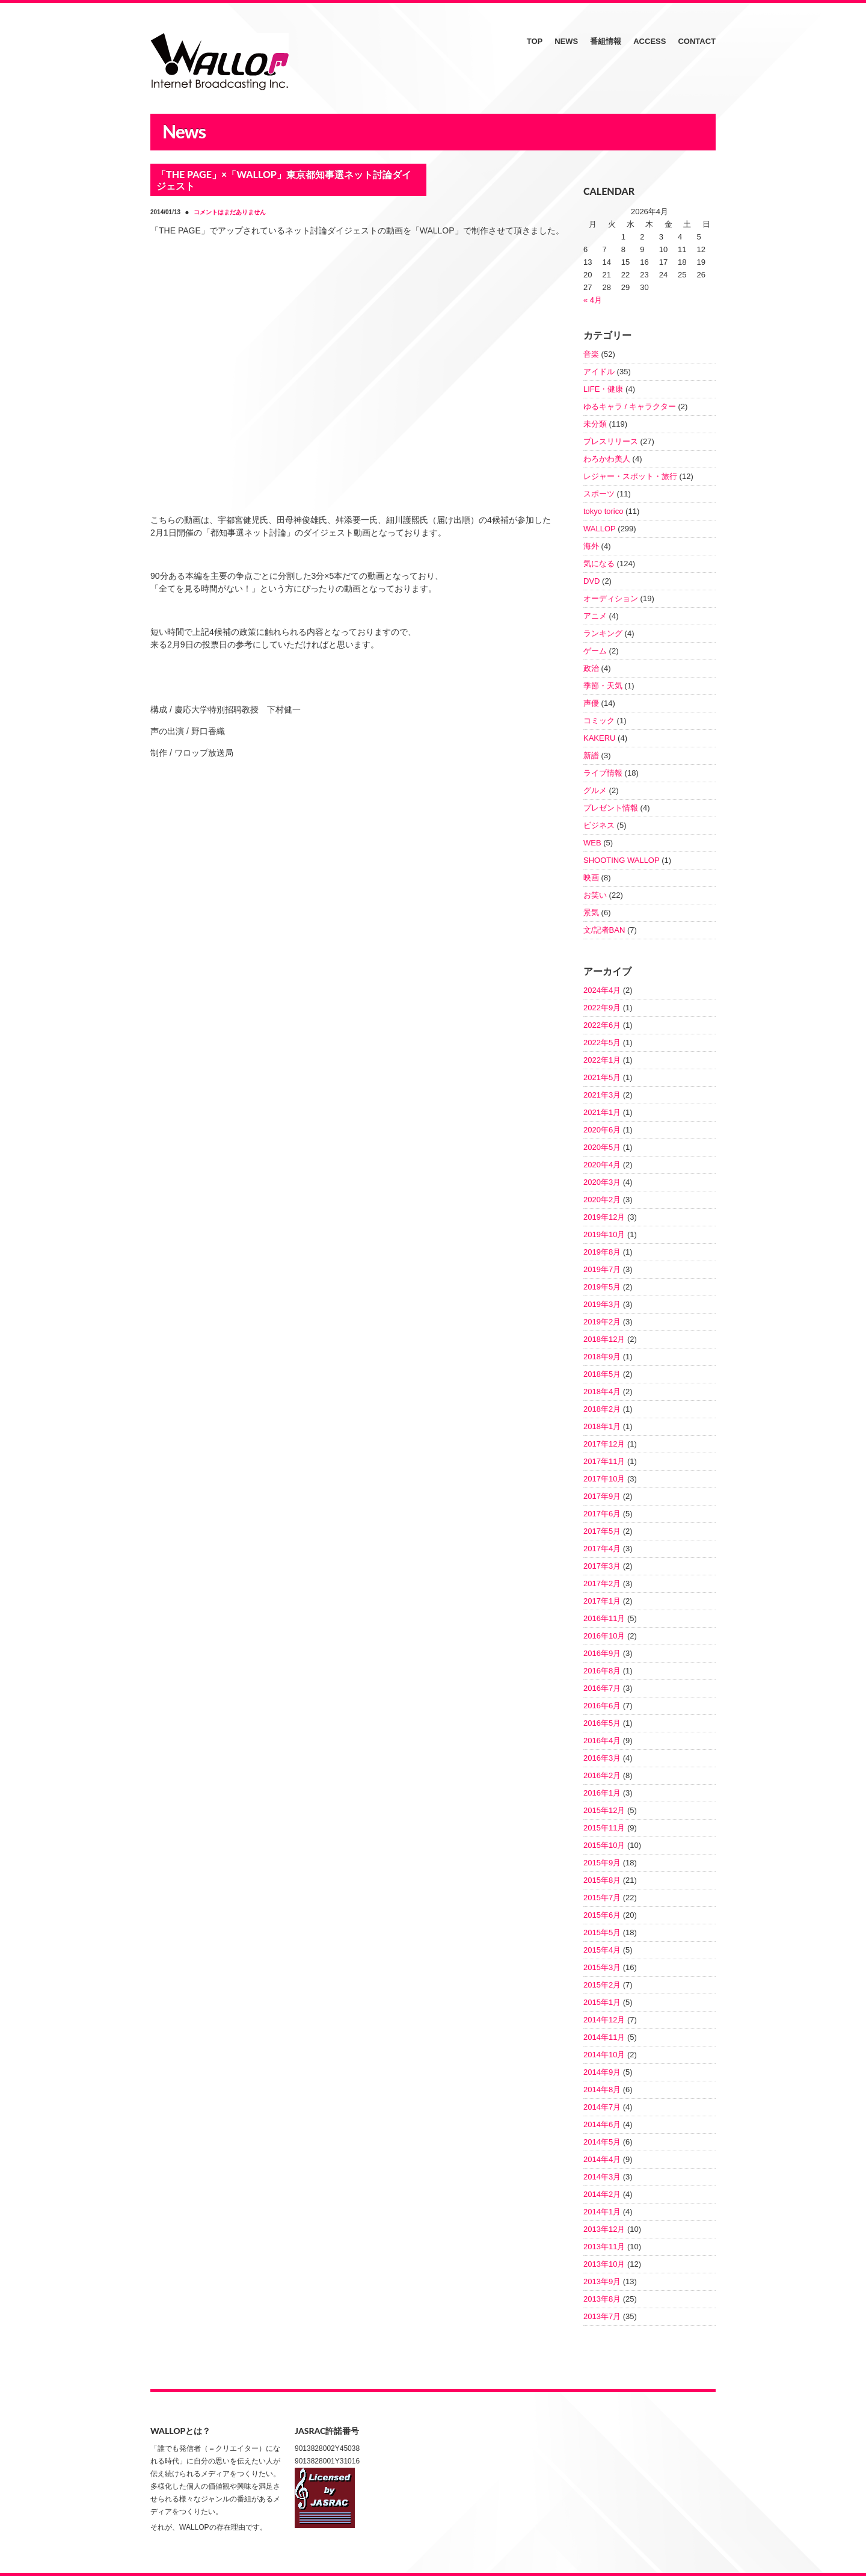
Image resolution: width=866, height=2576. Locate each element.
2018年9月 (602, 1356)
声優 (591, 703)
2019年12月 (604, 1217)
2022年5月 (602, 1042)
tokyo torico (603, 511)
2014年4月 (602, 2159)
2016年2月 (602, 1775)
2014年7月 (602, 2106)
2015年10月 (604, 1845)
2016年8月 (602, 1670)
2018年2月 (602, 1408)
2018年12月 (604, 1339)
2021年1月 (602, 1112)
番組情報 (605, 41)
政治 (591, 668)
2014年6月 (602, 2124)
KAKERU (599, 738)
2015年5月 (602, 1932)
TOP (535, 41)
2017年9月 (602, 1496)
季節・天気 (602, 685)
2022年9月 (602, 1007)
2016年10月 (604, 1635)
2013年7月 (602, 2316)
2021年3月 (602, 1094)
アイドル (599, 371)
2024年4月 (602, 990)
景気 (591, 912)
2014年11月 (604, 2037)
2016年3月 (602, 1757)
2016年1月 (602, 1792)
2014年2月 (602, 2194)
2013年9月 (602, 2281)
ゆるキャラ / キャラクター (629, 406)
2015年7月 (602, 1897)
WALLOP (599, 528)
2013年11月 (604, 2246)
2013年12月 (604, 2229)
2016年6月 (602, 1705)
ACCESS (649, 41)
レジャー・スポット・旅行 (630, 476)
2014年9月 (602, 2072)
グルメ (595, 790)
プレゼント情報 (610, 807)
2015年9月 (602, 1862)
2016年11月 (604, 1618)
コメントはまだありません (230, 212)
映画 (591, 877)
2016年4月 (602, 1740)
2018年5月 (602, 1374)
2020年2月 (602, 1199)
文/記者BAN (604, 929)
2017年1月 (602, 1600)
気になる (599, 563)
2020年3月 (602, 1182)
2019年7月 (602, 1269)
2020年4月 (602, 1164)
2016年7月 (602, 1688)
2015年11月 (604, 1827)
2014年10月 (604, 2054)
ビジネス (599, 825)
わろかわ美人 (606, 458)
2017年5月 (602, 1531)
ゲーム (595, 650)
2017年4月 (602, 1548)
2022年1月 (602, 1059)
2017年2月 (602, 1583)
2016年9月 (602, 1653)
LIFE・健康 (603, 389)
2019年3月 (602, 1304)
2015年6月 (602, 1915)
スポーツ (599, 493)
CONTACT (697, 41)
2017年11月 (604, 1461)
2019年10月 (604, 1234)
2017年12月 (604, 1443)
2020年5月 (602, 1147)
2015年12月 (604, 1810)
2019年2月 (602, 1321)
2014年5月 (602, 2141)
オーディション (610, 598)
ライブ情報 (602, 772)
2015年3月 (602, 1967)
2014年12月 (604, 2019)
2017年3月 (602, 1566)
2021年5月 (602, 1077)
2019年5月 (602, 1286)
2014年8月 (602, 2089)
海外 (591, 546)
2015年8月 (602, 1880)
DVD (591, 580)
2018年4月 (602, 1391)
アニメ (595, 615)
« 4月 (592, 299)
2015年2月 (602, 1984)
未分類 (595, 423)
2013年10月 (604, 2264)
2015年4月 (602, 1949)
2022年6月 (602, 1025)
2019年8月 (602, 1251)
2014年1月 (602, 2211)
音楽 (591, 354)
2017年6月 (602, 1513)
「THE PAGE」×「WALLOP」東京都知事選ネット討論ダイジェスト (283, 179)
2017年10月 (604, 1478)
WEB (592, 842)
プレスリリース (610, 441)
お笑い (595, 895)
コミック (599, 720)
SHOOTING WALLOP (621, 860)
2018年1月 (602, 1426)
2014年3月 (602, 2176)
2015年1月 (602, 2002)
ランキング (602, 633)
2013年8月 (602, 2298)
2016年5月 (602, 1723)
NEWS (566, 41)
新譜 (591, 755)
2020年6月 (602, 1129)
